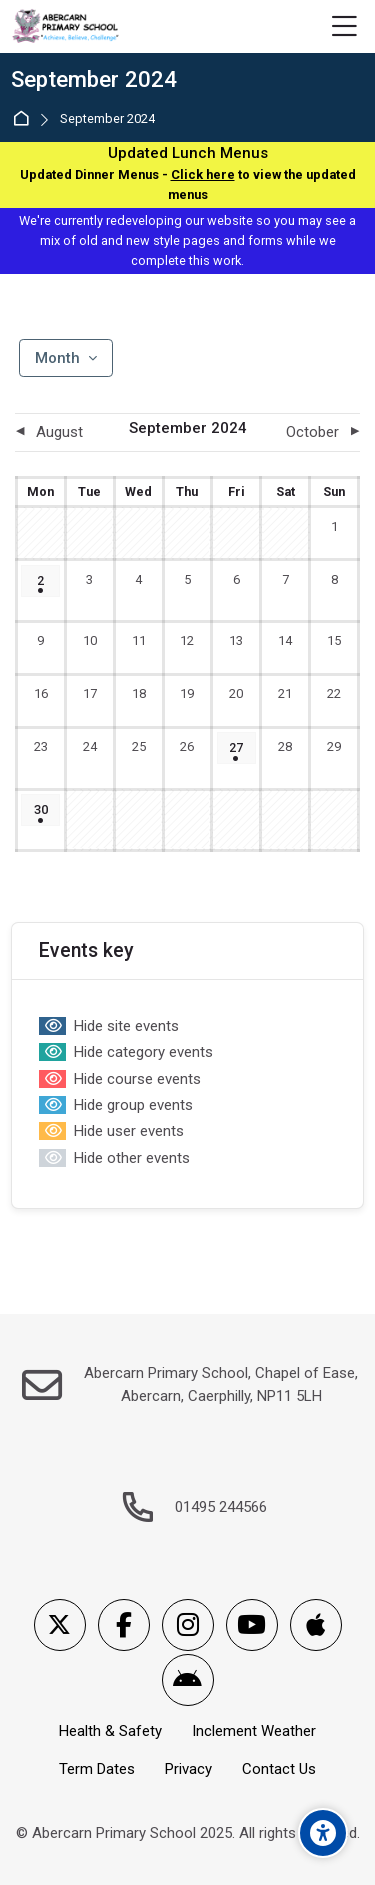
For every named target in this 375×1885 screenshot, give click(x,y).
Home (24, 119)
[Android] (188, 1680)
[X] (60, 1625)
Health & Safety (110, 1731)
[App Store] (316, 1625)
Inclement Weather (254, 1731)
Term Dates (97, 1769)
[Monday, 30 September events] (40, 810)
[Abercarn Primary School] (66, 27)
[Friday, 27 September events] (236, 748)
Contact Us (279, 1769)
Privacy (188, 1769)
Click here (203, 174)
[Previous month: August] (58, 432)
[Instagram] (188, 1625)
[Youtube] (252, 1625)
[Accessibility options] (323, 1833)
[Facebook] (124, 1625)
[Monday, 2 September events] (40, 581)
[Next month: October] (317, 432)
